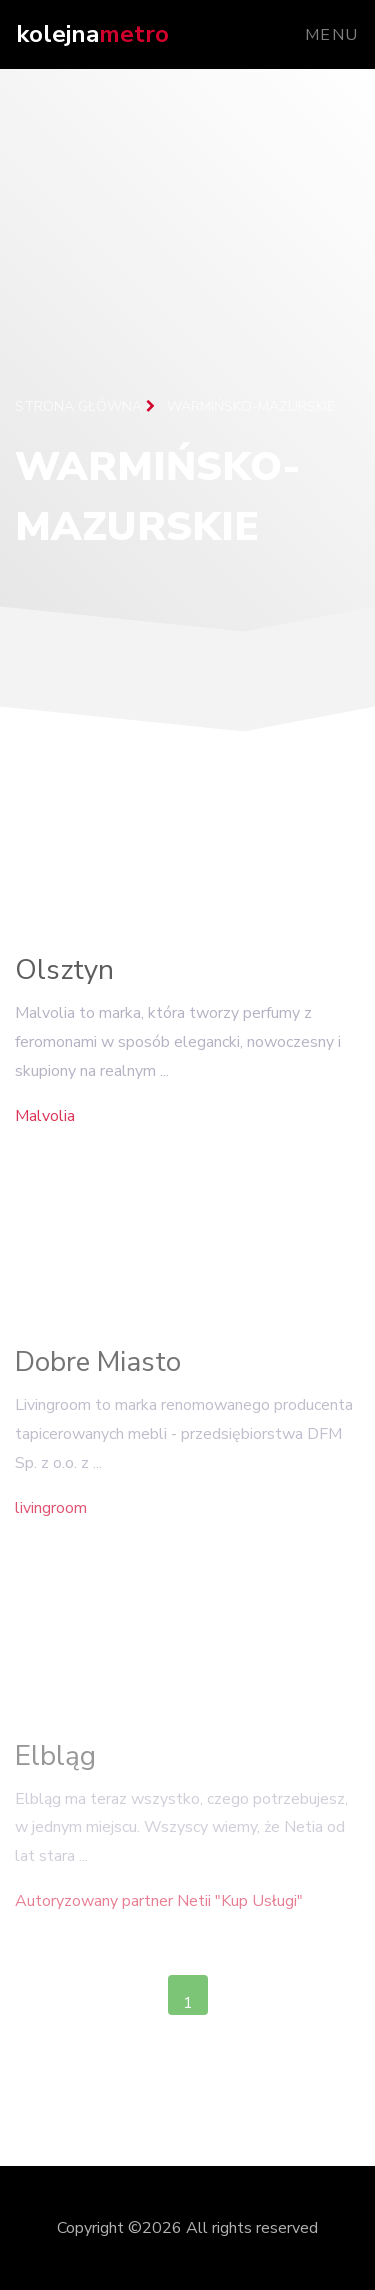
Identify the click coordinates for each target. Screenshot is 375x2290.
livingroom (51, 1514)
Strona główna (85, 406)
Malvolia (45, 1120)
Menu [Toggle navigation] (332, 35)
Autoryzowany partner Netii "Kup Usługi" (159, 1910)
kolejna (92, 34)
